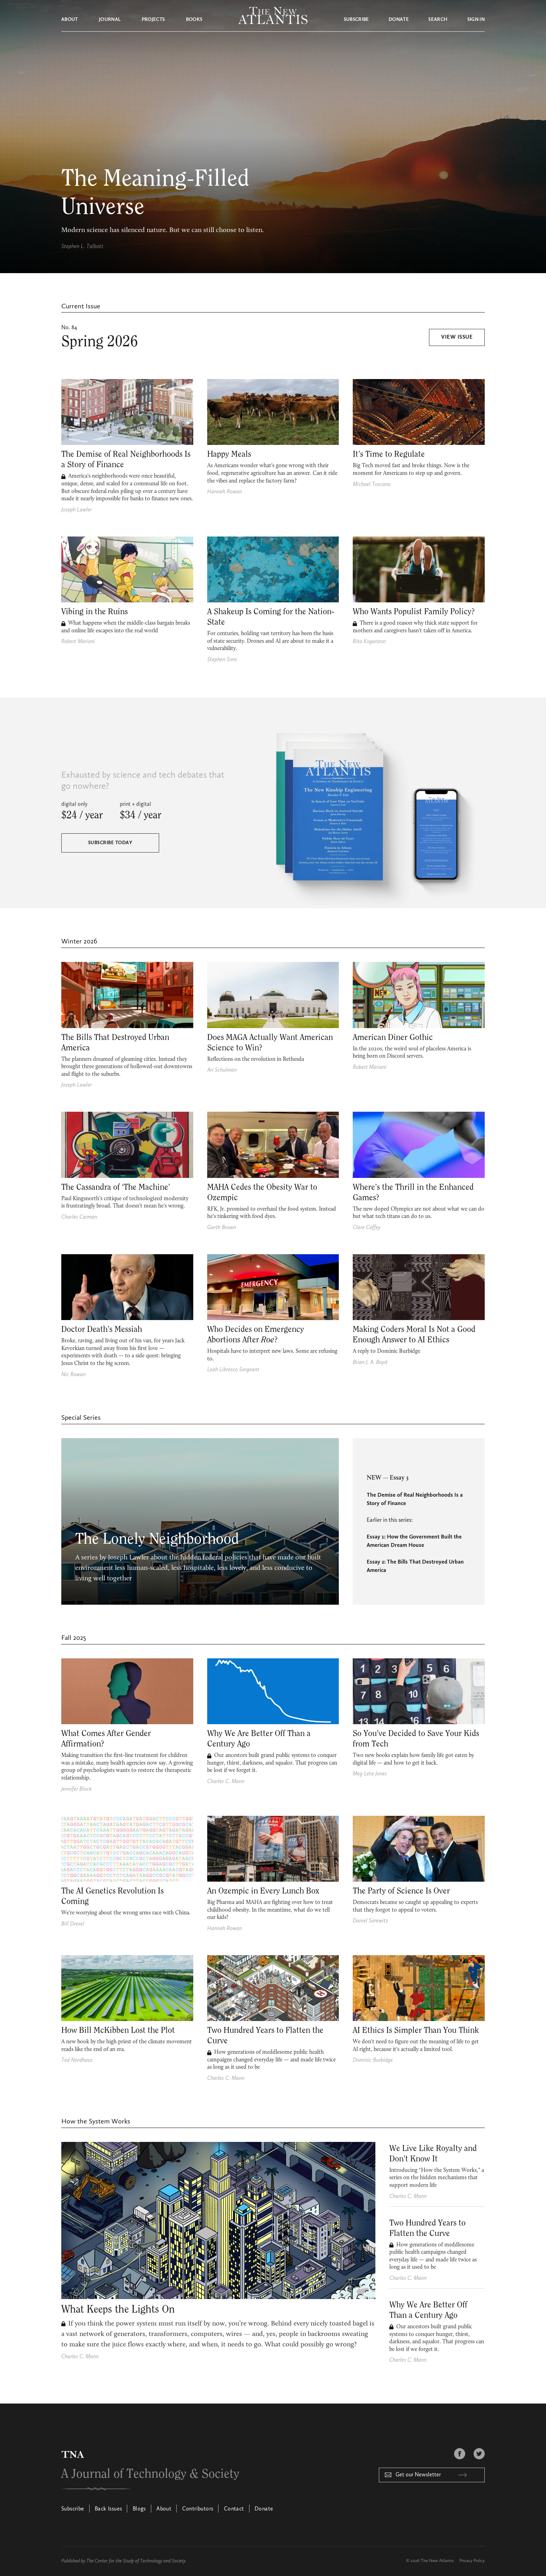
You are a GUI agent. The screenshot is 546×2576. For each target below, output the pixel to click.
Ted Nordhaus (77, 2060)
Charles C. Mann (225, 1781)
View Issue (457, 337)
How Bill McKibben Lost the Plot (118, 2030)
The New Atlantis (437, 2561)
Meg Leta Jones (370, 1774)
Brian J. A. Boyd (370, 1362)
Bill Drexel (72, 1924)
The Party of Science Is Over (401, 1891)
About (69, 19)
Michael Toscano (372, 484)
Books (194, 19)
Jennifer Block (76, 1789)
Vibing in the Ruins (94, 612)
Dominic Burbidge (373, 2060)
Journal (109, 19)
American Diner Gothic (393, 1037)
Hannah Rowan (224, 492)
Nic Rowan (73, 1375)
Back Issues (108, 2509)
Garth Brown (221, 1228)
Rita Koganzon (369, 642)
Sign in (476, 19)
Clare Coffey (367, 1228)
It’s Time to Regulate (389, 454)
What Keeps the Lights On (118, 2309)
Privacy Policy (472, 2561)
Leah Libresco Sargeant (233, 1370)
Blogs (139, 2509)
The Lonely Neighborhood (157, 1539)
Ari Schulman (222, 1070)
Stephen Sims (222, 660)
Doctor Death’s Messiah (101, 1329)
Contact (234, 2509)
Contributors (197, 2509)
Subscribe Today (110, 842)
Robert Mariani (78, 642)
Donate (399, 19)
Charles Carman (79, 1217)
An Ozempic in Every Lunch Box (263, 1891)
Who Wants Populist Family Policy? (414, 612)
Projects (153, 19)
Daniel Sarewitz (370, 1921)
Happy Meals (229, 454)
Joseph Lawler (76, 510)
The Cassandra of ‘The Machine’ (115, 1187)
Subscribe (356, 19)
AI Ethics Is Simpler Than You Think (416, 2030)
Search (437, 19)
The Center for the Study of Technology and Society (136, 2561)
